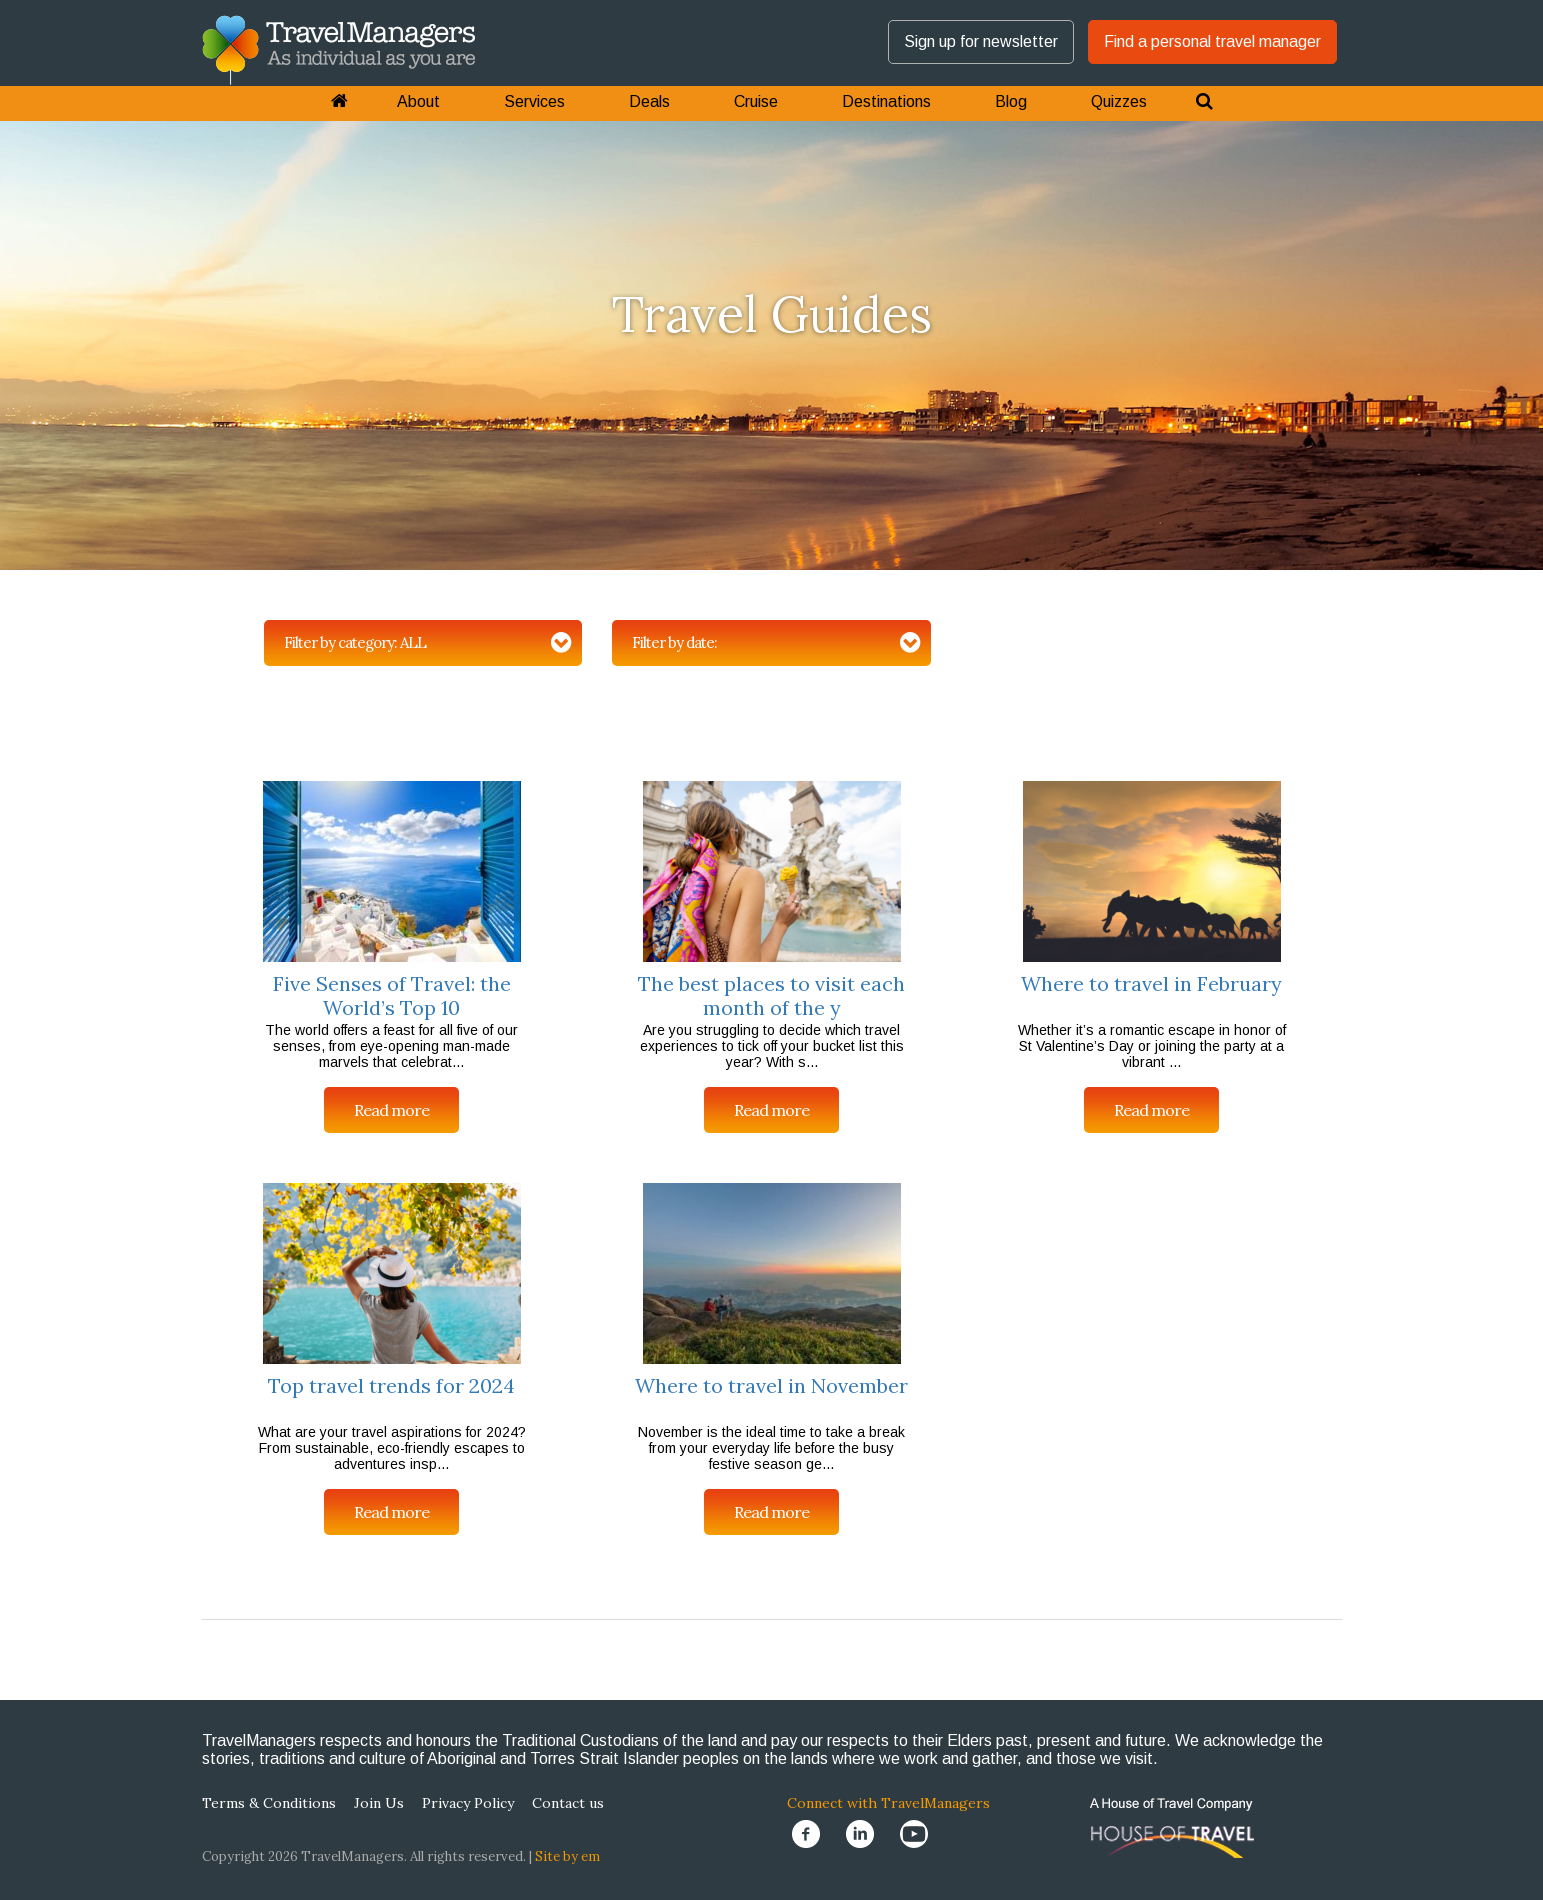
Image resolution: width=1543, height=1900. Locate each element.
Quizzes (1119, 101)
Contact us (568, 1803)
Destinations (886, 101)
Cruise (756, 101)
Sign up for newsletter (981, 41)
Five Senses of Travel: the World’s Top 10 (392, 995)
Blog (1011, 101)
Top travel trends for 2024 (391, 1385)
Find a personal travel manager (1212, 41)
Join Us (379, 1803)
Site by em (567, 1856)
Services (534, 101)
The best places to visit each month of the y (771, 995)
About (418, 101)
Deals (649, 101)
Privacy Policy (468, 1803)
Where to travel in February (1151, 983)
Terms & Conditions (269, 1803)
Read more (391, 1110)
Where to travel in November (771, 1385)
